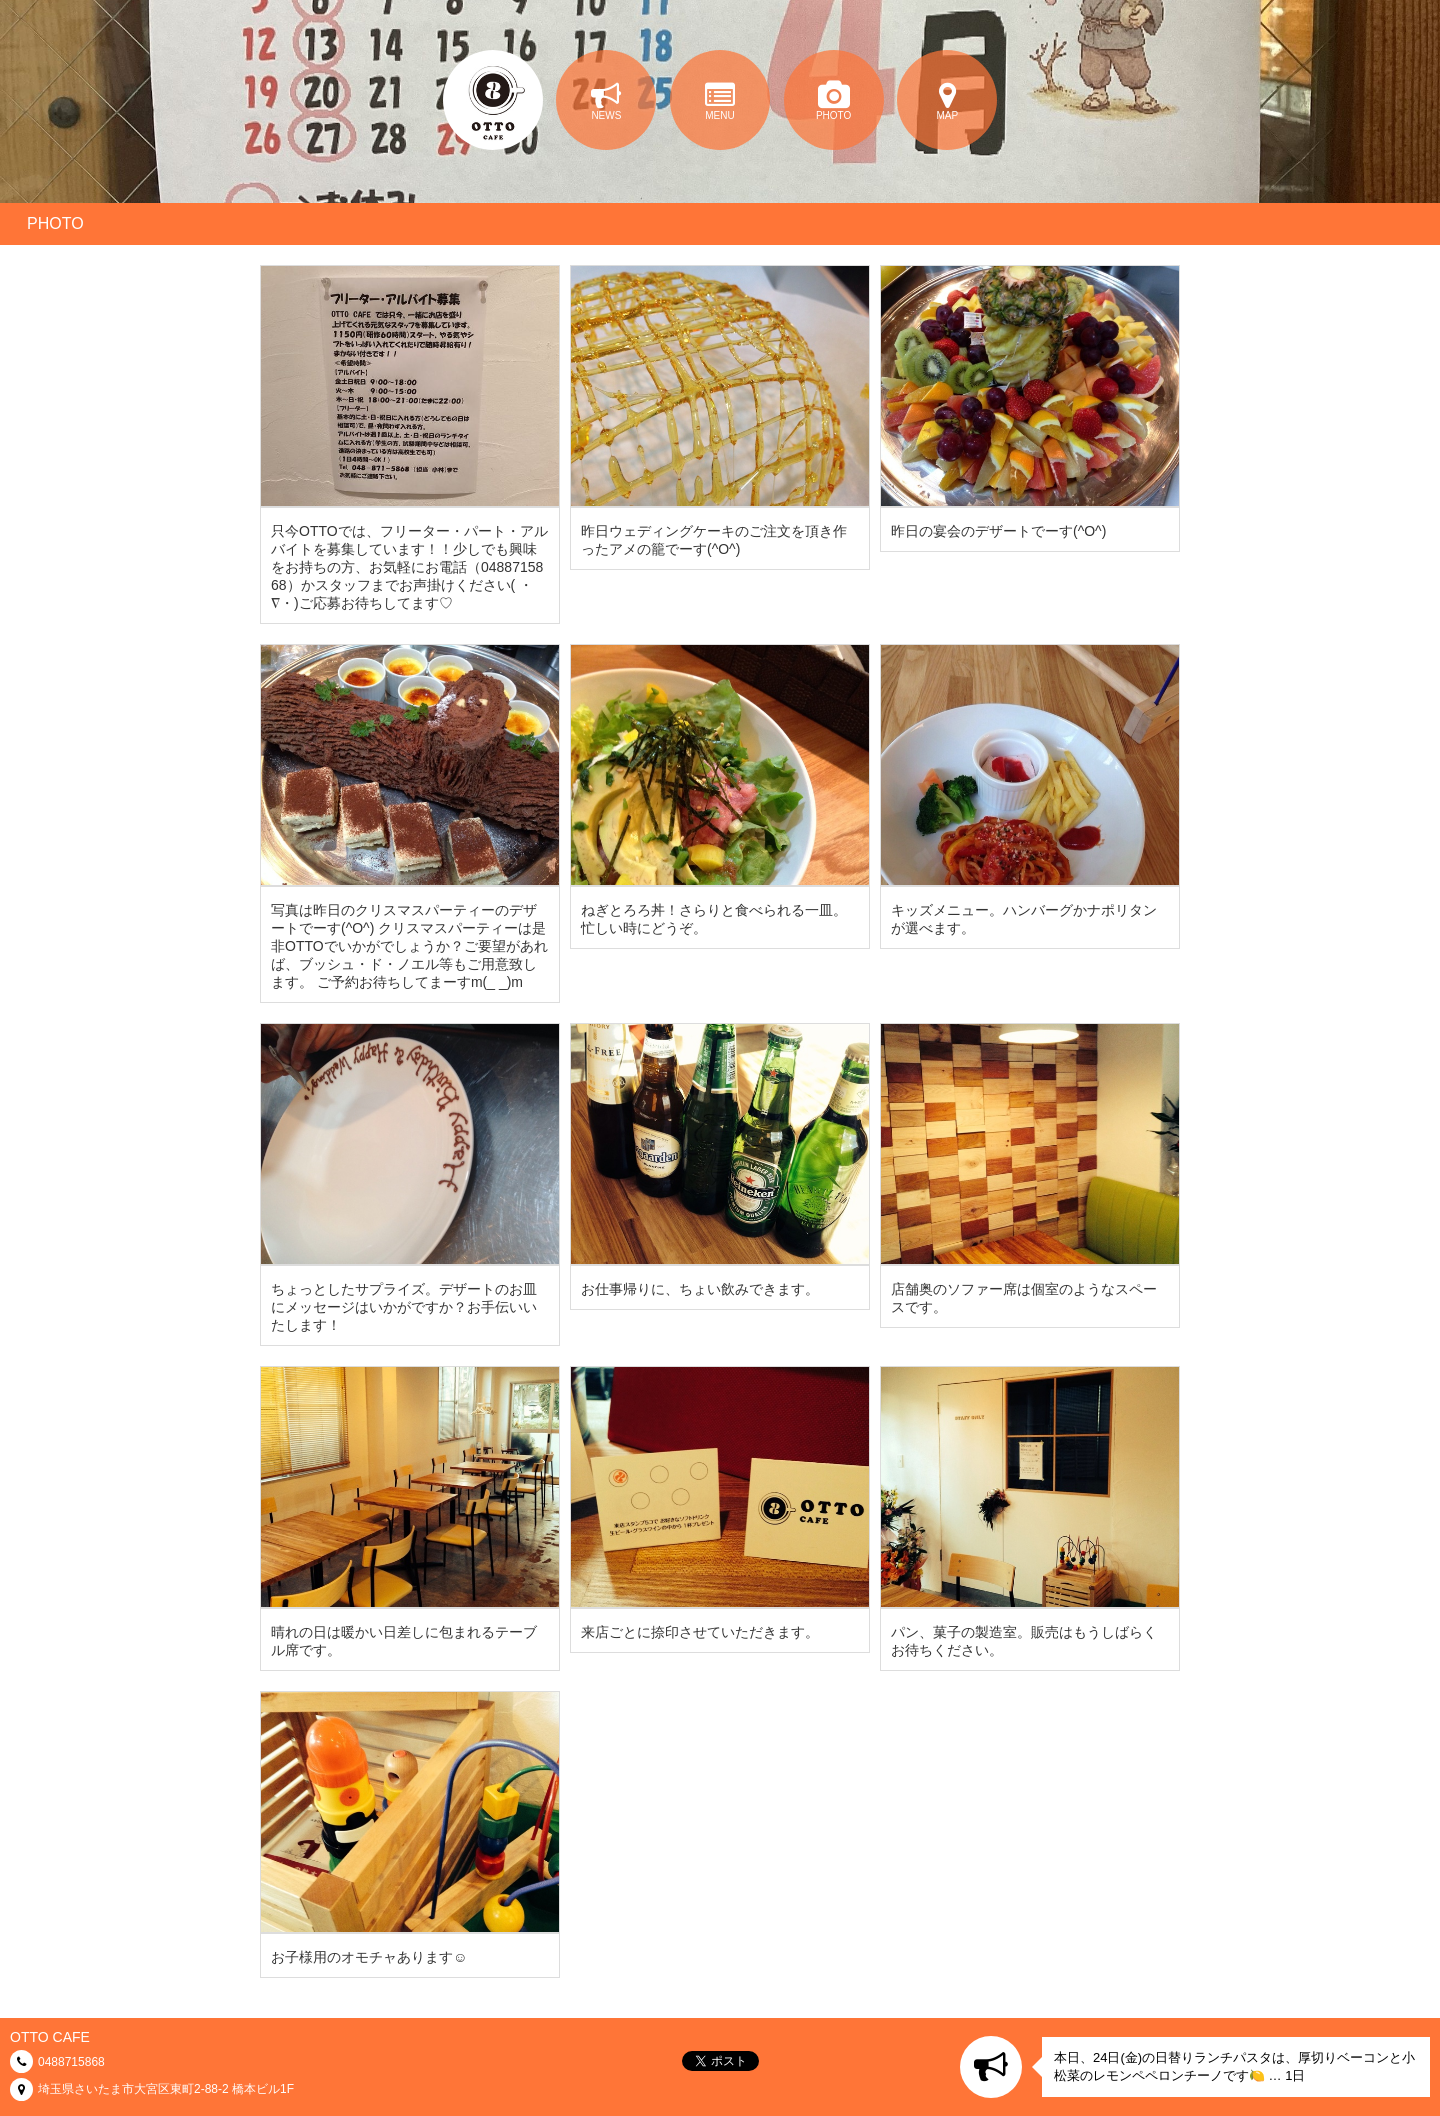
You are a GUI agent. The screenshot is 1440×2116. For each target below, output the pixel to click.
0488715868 (71, 2062)
